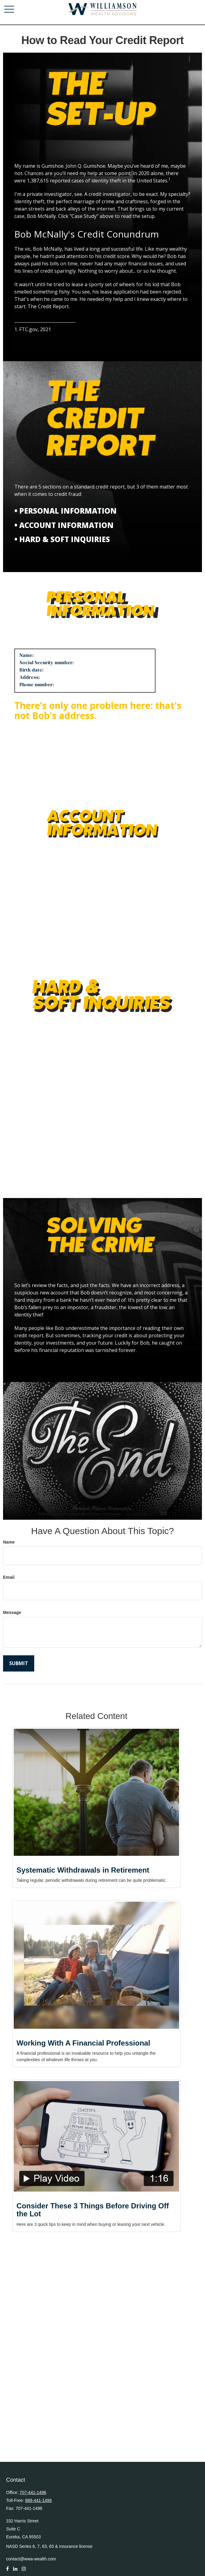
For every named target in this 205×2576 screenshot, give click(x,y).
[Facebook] (7, 2571)
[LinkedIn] (15, 2571)
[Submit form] (18, 1663)
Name (9, 1542)
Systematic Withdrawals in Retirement (82, 1870)
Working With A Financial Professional (83, 2043)
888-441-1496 (38, 2500)
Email (8, 1577)
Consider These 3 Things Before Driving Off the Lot (92, 2210)
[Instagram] (24, 2571)
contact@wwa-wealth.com (31, 2558)
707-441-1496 (33, 2492)
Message (12, 1612)
